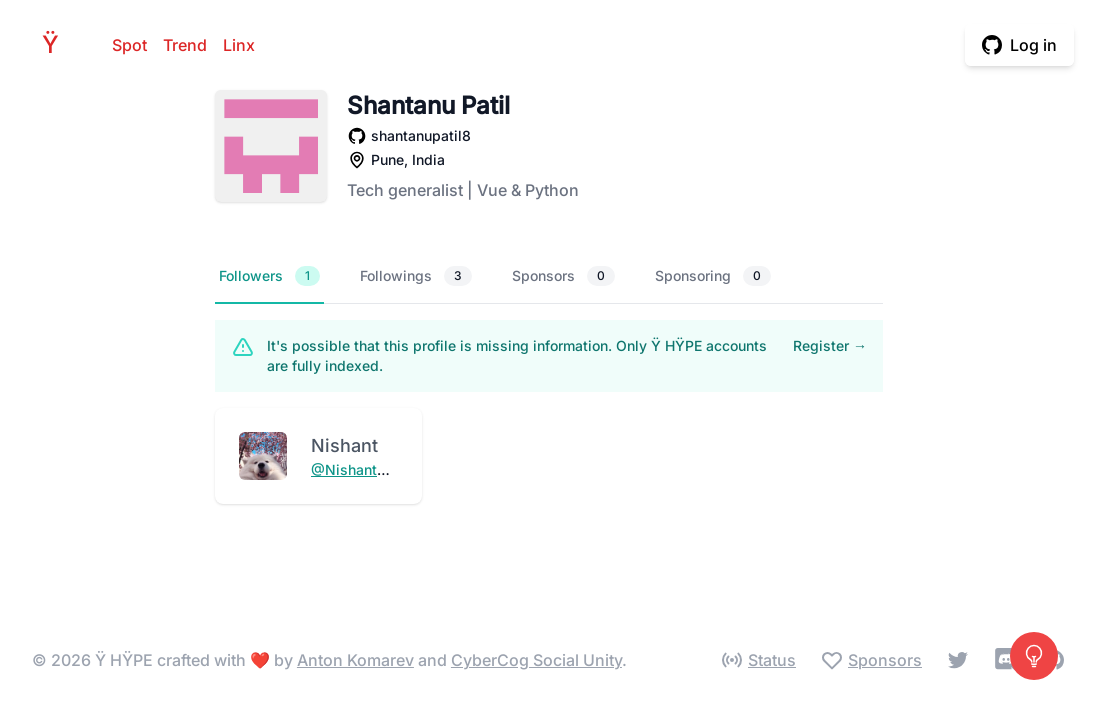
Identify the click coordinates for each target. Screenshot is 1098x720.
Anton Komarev (355, 660)
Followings (416, 276)
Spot (129, 45)
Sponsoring (713, 276)
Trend (185, 45)
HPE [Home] (56, 44)
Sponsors (563, 276)
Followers (269, 276)
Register (830, 345)
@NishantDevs (361, 469)
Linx (239, 45)
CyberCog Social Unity (536, 660)
